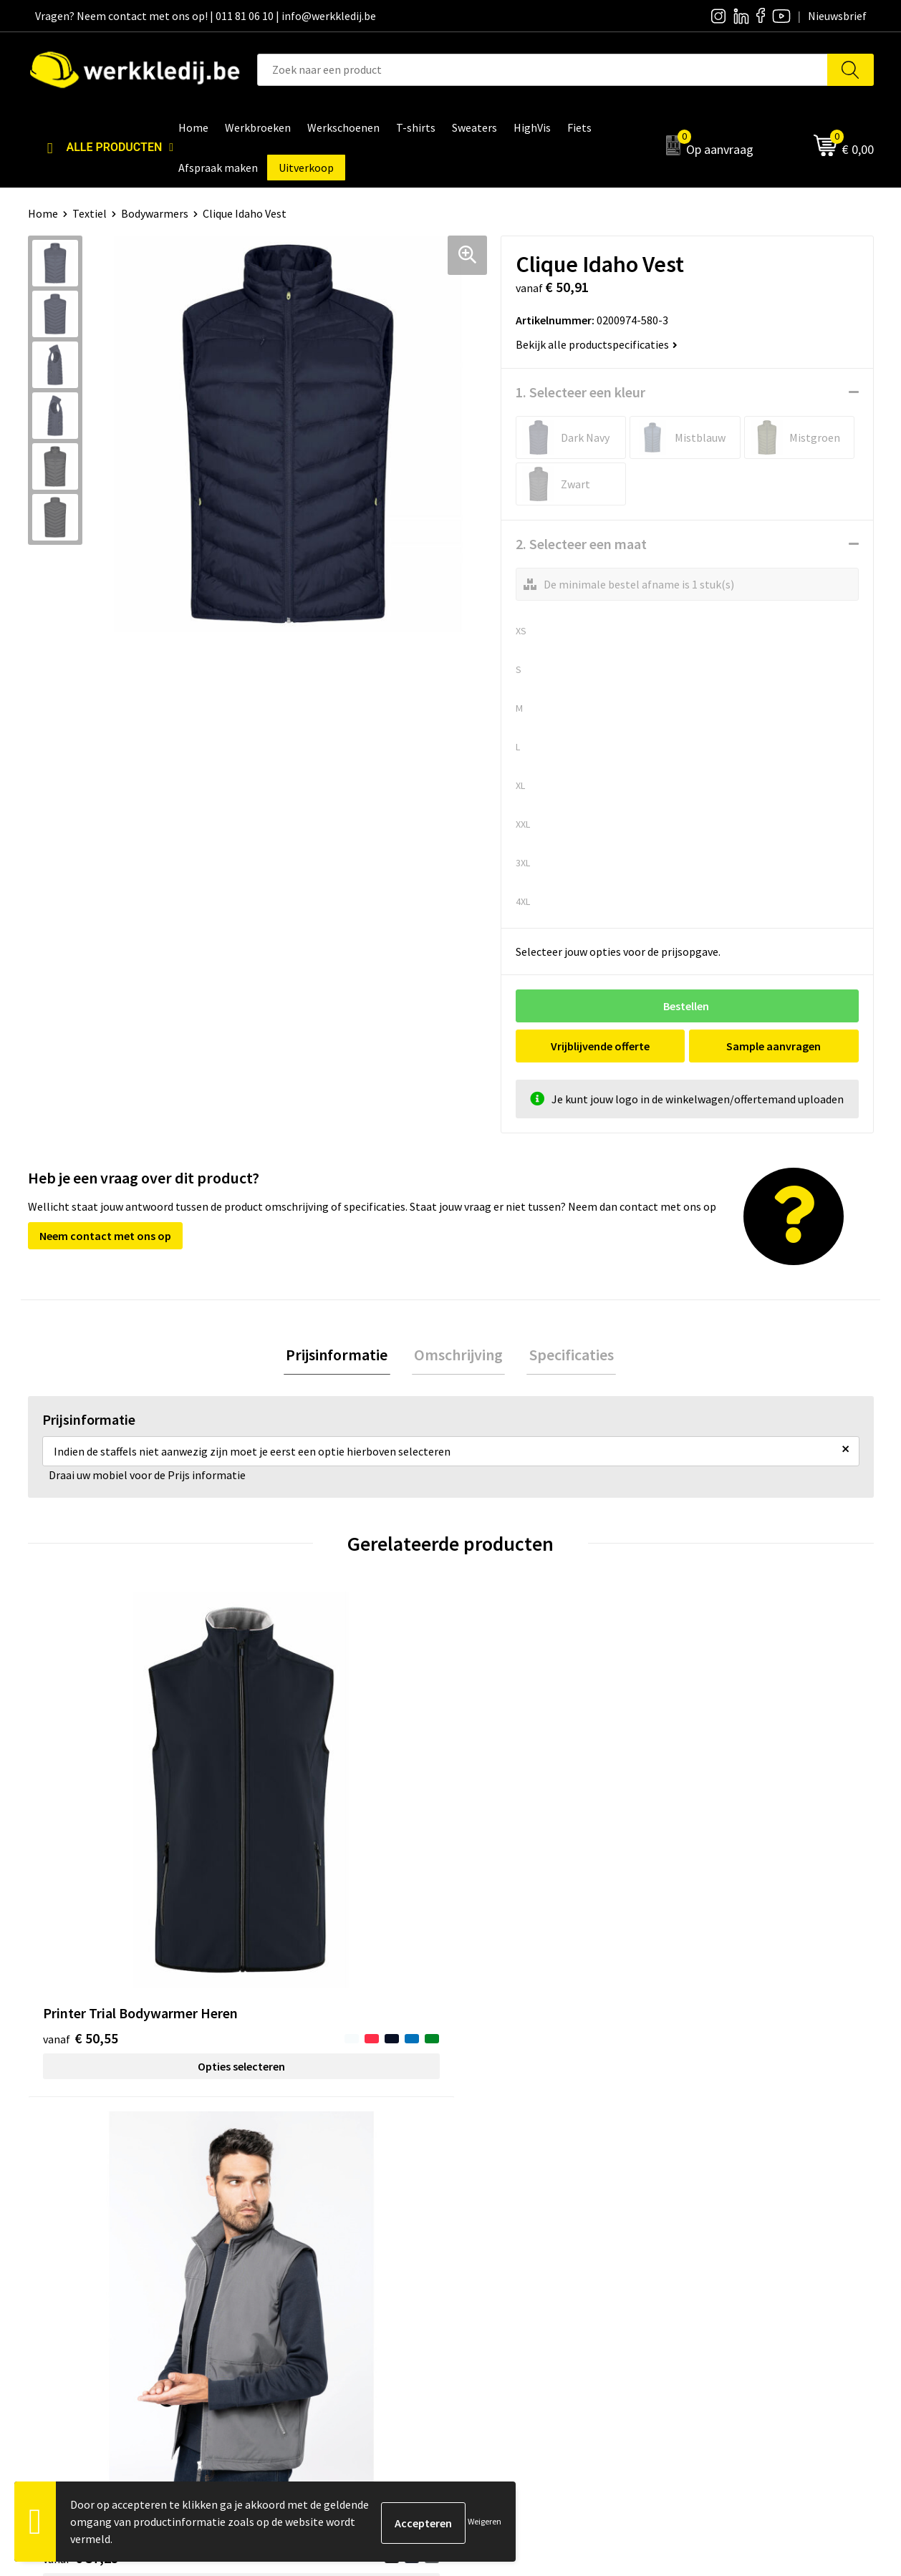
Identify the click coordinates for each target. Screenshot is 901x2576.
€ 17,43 (714, 1847)
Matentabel (497, 2274)
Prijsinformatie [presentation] (341, 1355)
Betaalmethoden (720, 2231)
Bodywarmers (154, 213)
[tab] (341, 1356)
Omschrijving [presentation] (458, 1355)
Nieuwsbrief (497, 2231)
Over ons (489, 2209)
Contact (279, 2209)
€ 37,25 (291, 1847)
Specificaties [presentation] (566, 1355)
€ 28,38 (503, 1825)
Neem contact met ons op (105, 1236)
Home (43, 213)
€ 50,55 (80, 1847)
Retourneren (709, 2252)
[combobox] (542, 70)
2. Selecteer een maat (581, 544)
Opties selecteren (133, 1875)
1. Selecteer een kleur (580, 392)
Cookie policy (291, 2252)
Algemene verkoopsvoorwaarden (339, 2274)
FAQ (268, 2296)
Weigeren (484, 2521)
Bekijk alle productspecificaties (597, 344)
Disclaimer (704, 2209)
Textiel (89, 213)
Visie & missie (501, 2252)
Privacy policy (292, 2231)
